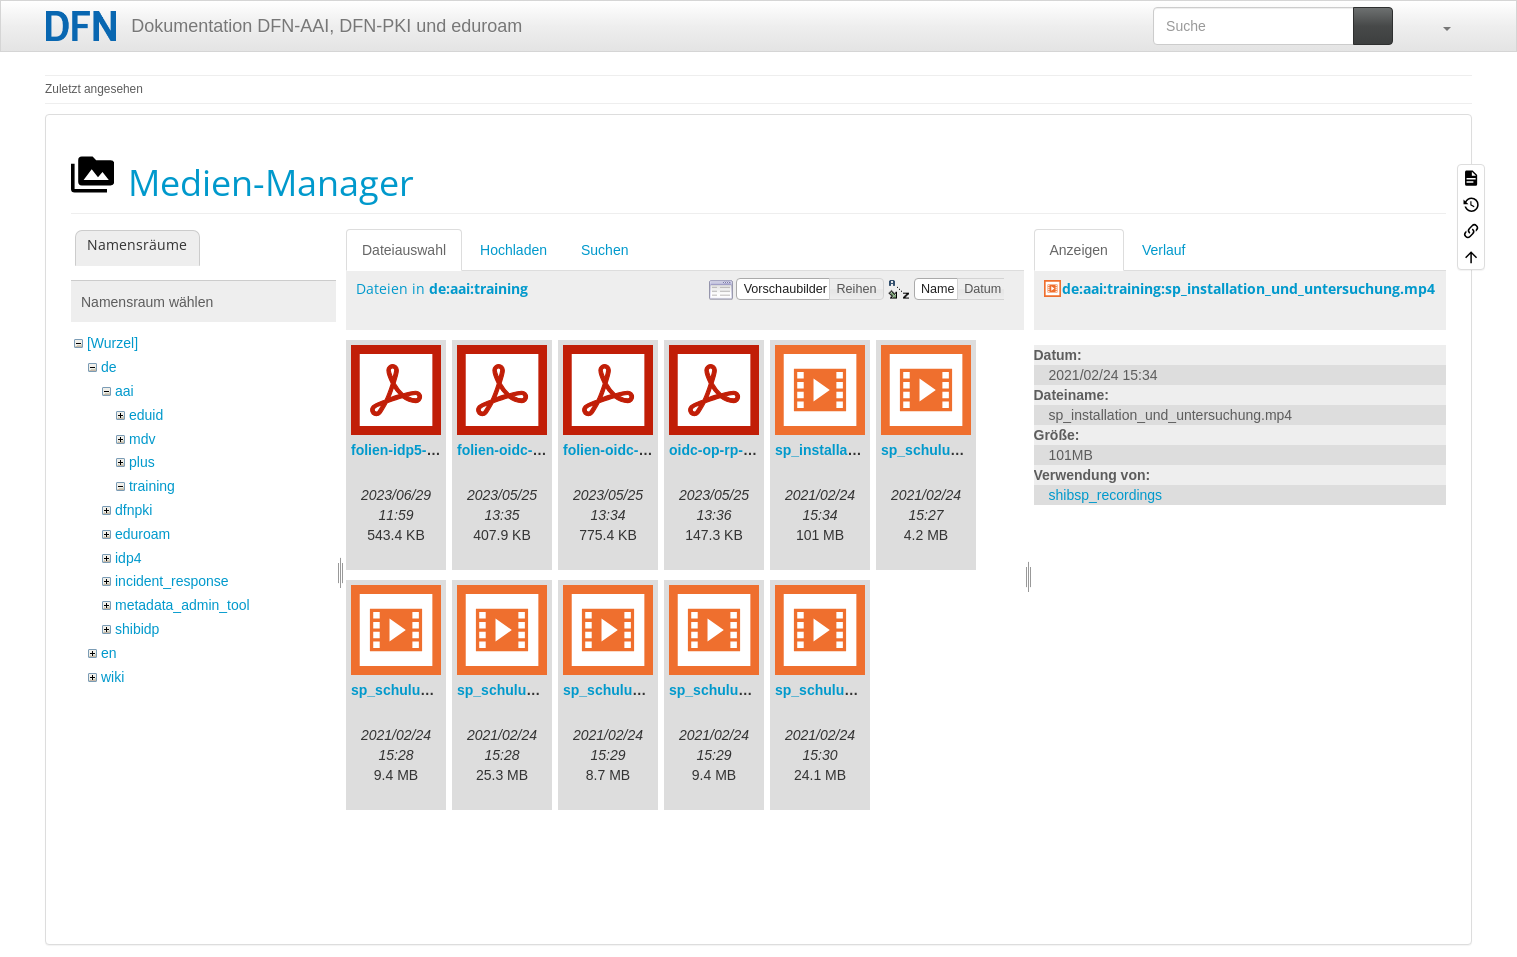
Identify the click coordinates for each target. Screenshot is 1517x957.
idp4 (128, 558)
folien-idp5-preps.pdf (420, 450)
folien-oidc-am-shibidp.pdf (545, 450)
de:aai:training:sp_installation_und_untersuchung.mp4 (1248, 288)
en (109, 653)
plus (142, 462)
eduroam (142, 534)
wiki (112, 677)
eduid (146, 415)
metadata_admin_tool (182, 605)
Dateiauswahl (404, 250)
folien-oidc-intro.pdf (629, 450)
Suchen (604, 250)
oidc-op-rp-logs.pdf (733, 450)
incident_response (172, 581)
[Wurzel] (112, 343)
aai (124, 391)
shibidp (137, 629)
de (109, 367)
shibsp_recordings (1106, 495)
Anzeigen (1079, 250)
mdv (142, 439)
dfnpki (133, 510)
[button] (1437, 26)
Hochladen (513, 250)
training (152, 486)
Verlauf (1164, 250)
